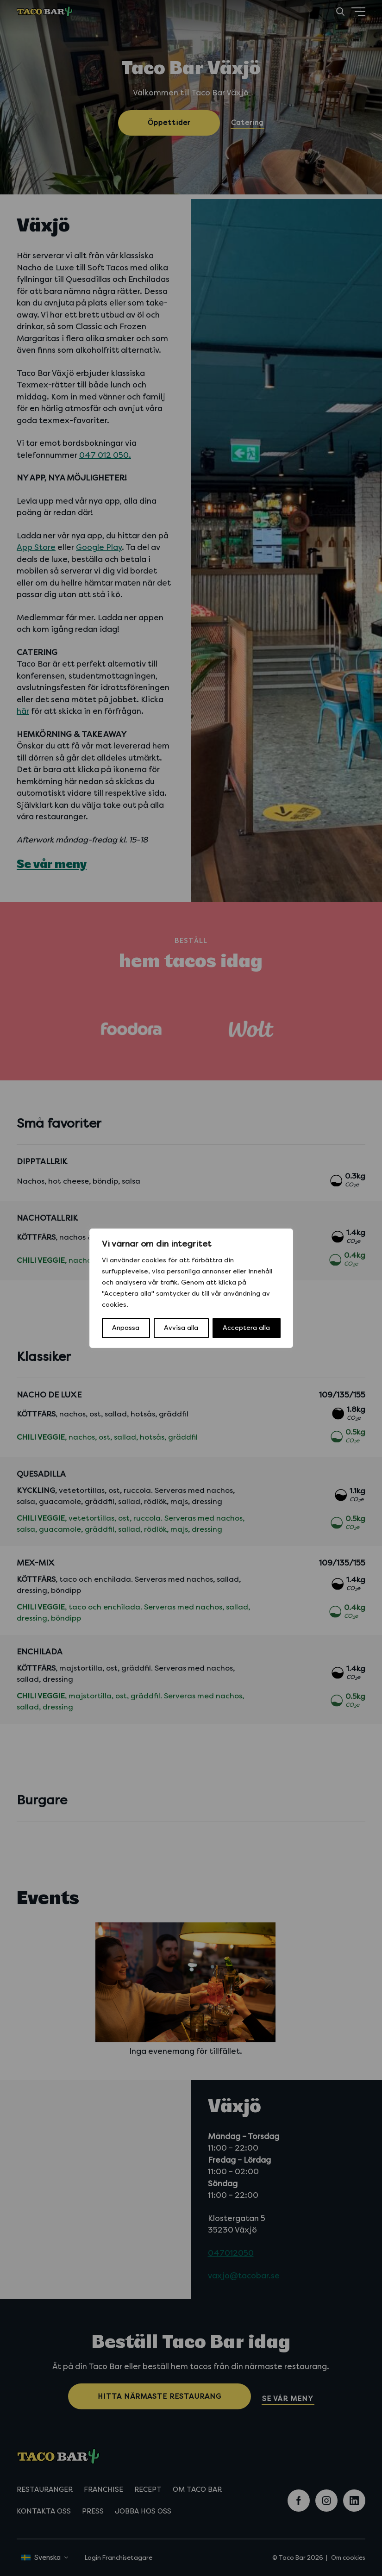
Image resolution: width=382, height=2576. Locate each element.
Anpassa (125, 1328)
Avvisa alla (181, 1328)
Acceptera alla (246, 1328)
